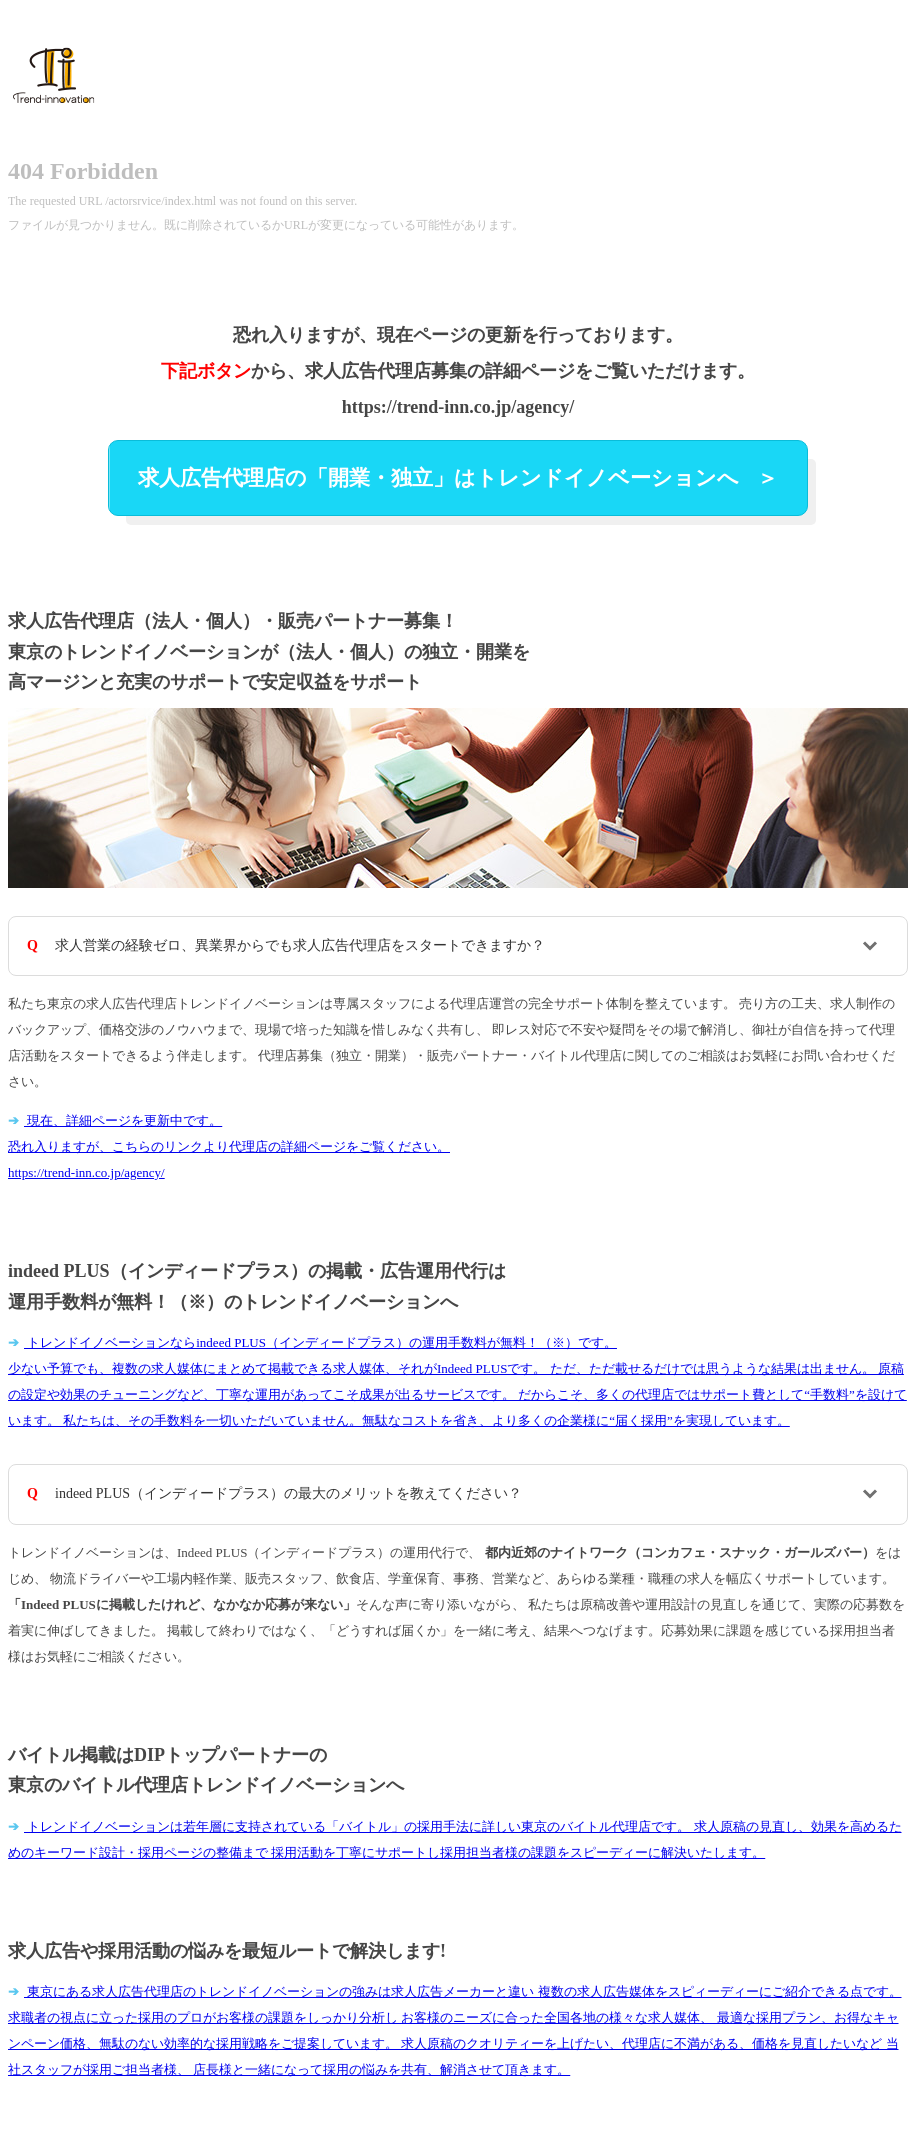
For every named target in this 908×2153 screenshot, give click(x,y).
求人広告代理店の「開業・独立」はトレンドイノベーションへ (441, 478)
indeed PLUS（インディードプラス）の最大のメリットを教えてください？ (288, 1493)
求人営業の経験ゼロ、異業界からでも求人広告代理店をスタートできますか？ (300, 945)
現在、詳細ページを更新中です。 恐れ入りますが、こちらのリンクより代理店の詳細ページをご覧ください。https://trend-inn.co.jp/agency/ (229, 1146)
